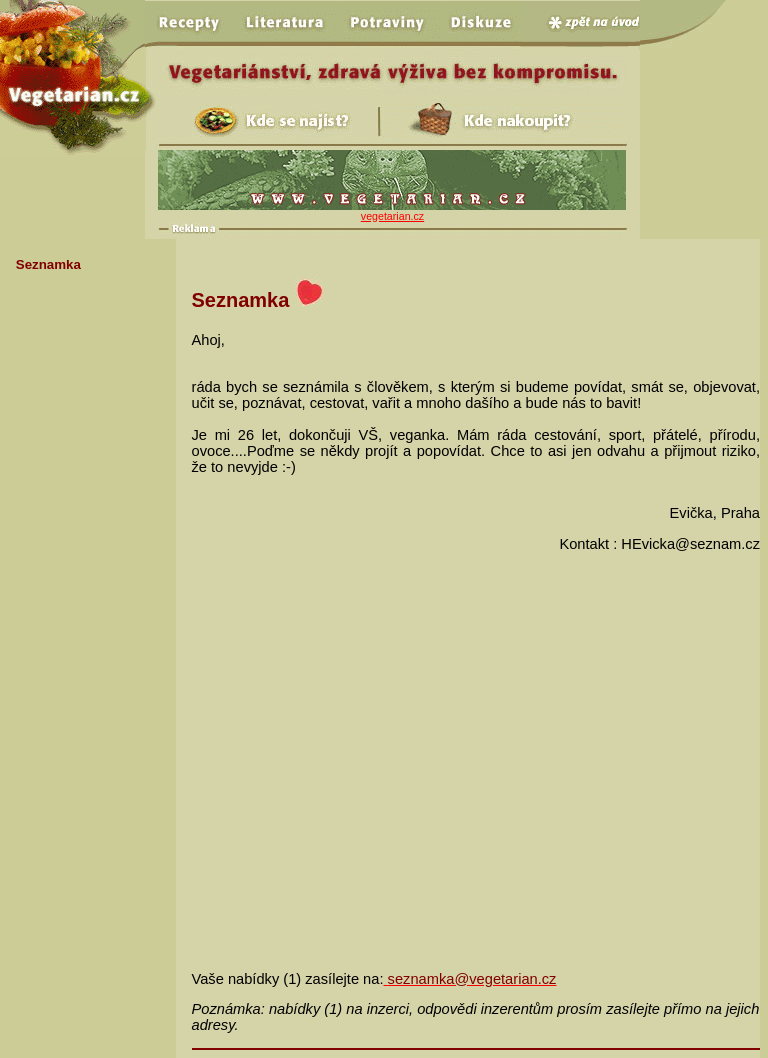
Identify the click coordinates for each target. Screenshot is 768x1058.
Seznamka (48, 264)
